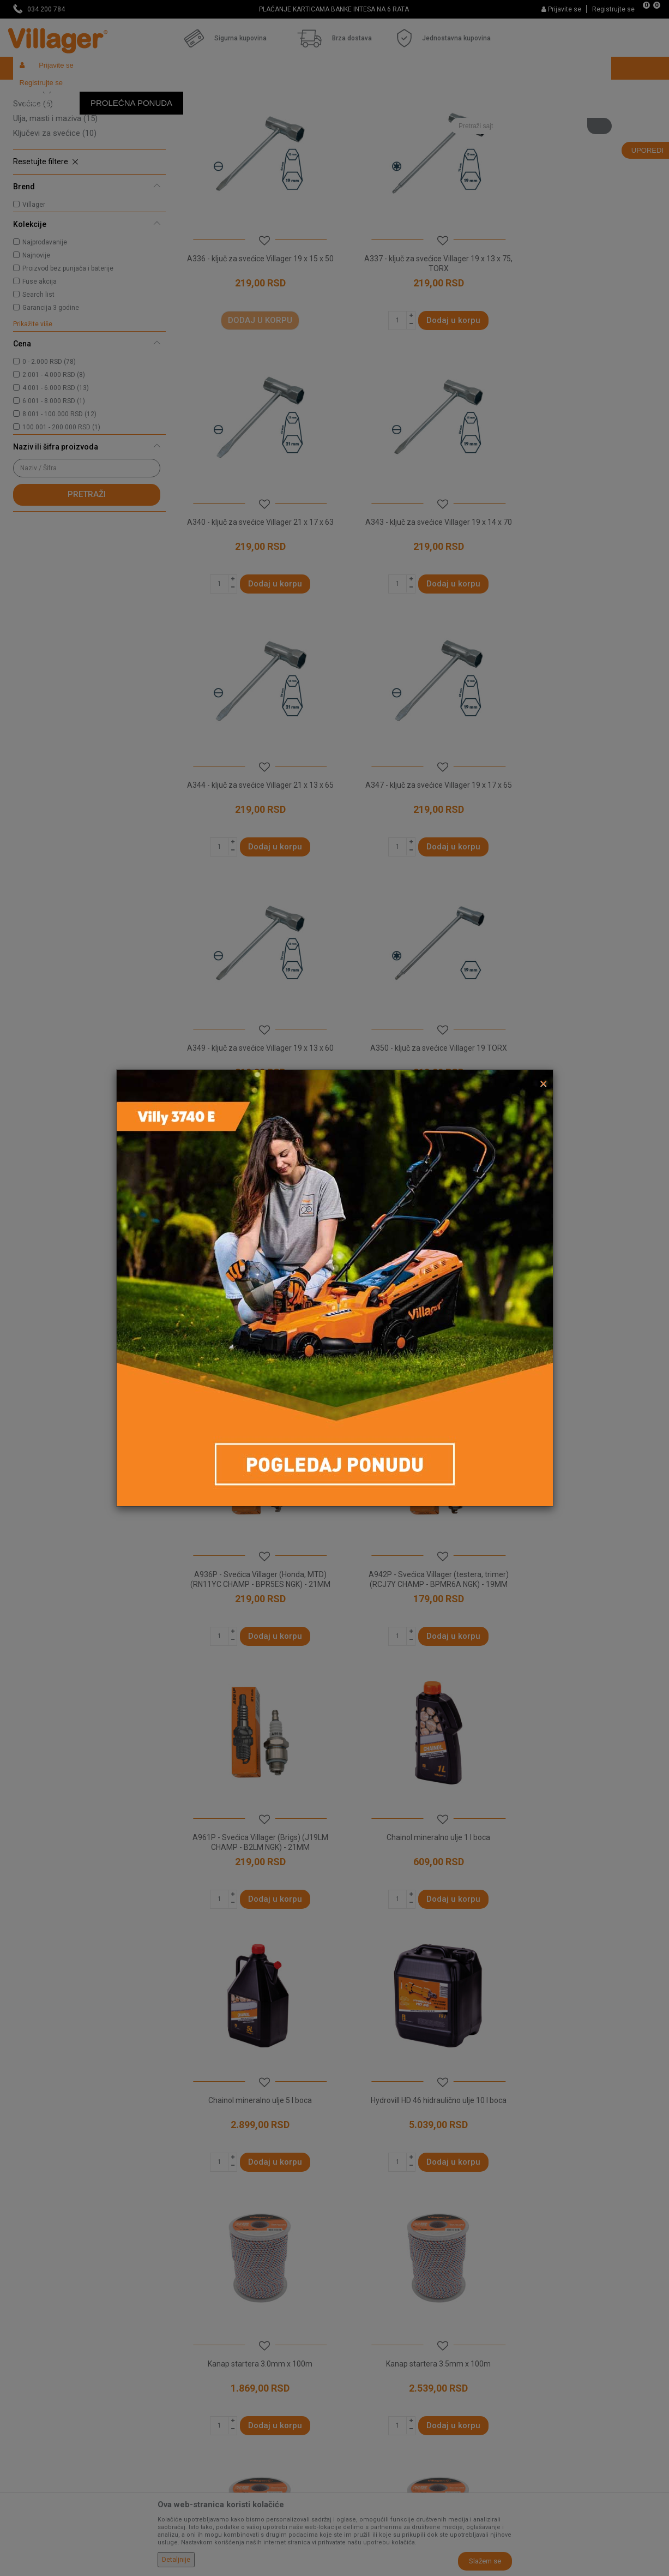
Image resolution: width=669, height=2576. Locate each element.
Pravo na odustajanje (376, 2402)
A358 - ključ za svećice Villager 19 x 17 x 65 (252, 1073)
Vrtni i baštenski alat (163, 91)
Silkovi (32, 139)
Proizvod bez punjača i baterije (67, 348)
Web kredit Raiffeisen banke (388, 2387)
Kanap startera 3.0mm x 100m (416, 1564)
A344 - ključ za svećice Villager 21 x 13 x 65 (416, 576)
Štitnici (31, 154)
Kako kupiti (358, 2311)
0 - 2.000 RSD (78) (49, 441)
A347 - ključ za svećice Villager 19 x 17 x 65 (579, 576)
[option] (334, 9)
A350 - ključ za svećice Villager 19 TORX (416, 820)
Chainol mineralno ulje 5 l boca (579, 1316)
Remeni (32, 168)
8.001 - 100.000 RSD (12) (59, 494)
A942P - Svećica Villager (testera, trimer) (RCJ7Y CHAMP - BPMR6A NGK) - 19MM (580, 1073)
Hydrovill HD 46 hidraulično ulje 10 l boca (253, 1564)
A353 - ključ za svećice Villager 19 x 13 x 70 (579, 825)
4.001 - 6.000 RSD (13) (55, 467)
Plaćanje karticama (373, 2372)
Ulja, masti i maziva (55, 198)
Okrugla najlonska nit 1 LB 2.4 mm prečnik (416, 2061)
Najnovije (36, 335)
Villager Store (34, 91)
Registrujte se (613, 9)
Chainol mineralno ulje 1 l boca (416, 1316)
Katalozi (190, 2372)
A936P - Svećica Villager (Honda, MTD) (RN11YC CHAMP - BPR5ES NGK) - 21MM (416, 1073)
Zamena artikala (368, 2448)
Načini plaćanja (365, 2356)
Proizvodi (78, 91)
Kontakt (190, 2341)
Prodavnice (196, 2295)
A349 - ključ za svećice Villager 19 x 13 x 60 (252, 825)
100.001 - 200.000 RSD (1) (61, 507)
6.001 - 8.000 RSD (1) (53, 480)
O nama (190, 2280)
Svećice (33, 183)
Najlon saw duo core (252, 2061)
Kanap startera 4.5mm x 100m (416, 1812)
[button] (530, 91)
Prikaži (511, 112)
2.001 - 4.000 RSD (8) (53, 454)
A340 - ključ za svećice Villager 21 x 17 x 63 (579, 328)
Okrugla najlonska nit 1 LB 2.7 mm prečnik (580, 2061)
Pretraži (87, 574)
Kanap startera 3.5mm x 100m (579, 1564)
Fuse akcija (39, 361)
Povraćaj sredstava (373, 2433)
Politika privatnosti (371, 2295)
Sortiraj (406, 112)
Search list (38, 374)
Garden (112, 91)
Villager (33, 284)
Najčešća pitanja (205, 2356)
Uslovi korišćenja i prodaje (384, 2280)
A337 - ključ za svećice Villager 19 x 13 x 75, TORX (416, 328)
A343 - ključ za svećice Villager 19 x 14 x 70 (252, 576)
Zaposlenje (196, 2311)
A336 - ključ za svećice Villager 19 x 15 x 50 (252, 328)
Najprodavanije (44, 322)
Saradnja (192, 2326)
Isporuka (355, 2326)
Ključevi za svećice (55, 213)
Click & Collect (364, 2341)
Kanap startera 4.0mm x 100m (252, 1812)
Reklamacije (361, 2417)
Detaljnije (176, 2559)
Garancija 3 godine (50, 387)
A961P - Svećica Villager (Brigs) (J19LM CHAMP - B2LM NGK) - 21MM (253, 1321)
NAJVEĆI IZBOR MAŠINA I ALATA (334, 9)
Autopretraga (354, 112)
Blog (184, 2387)
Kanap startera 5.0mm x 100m (579, 1812)
